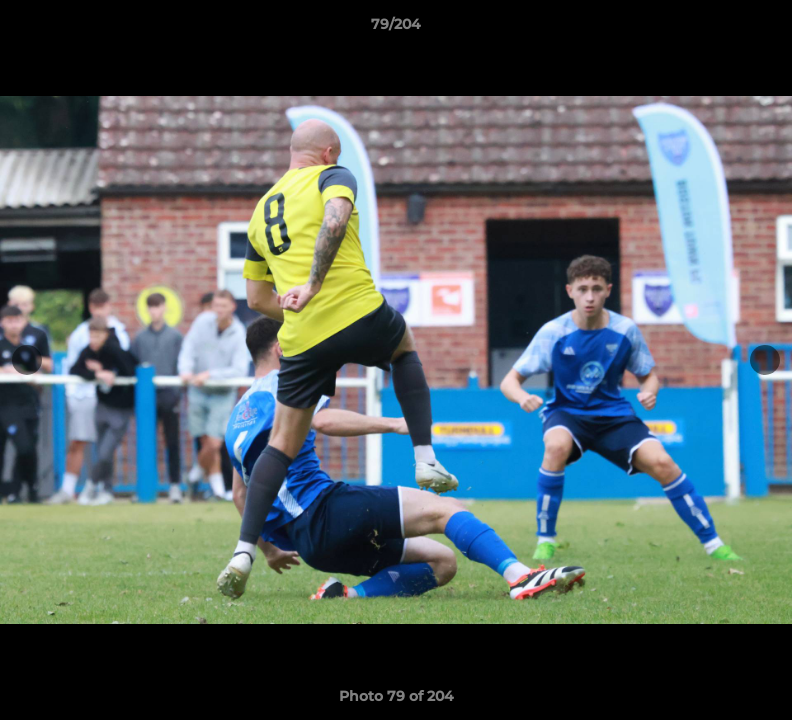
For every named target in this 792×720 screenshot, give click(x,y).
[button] (756, 29)
